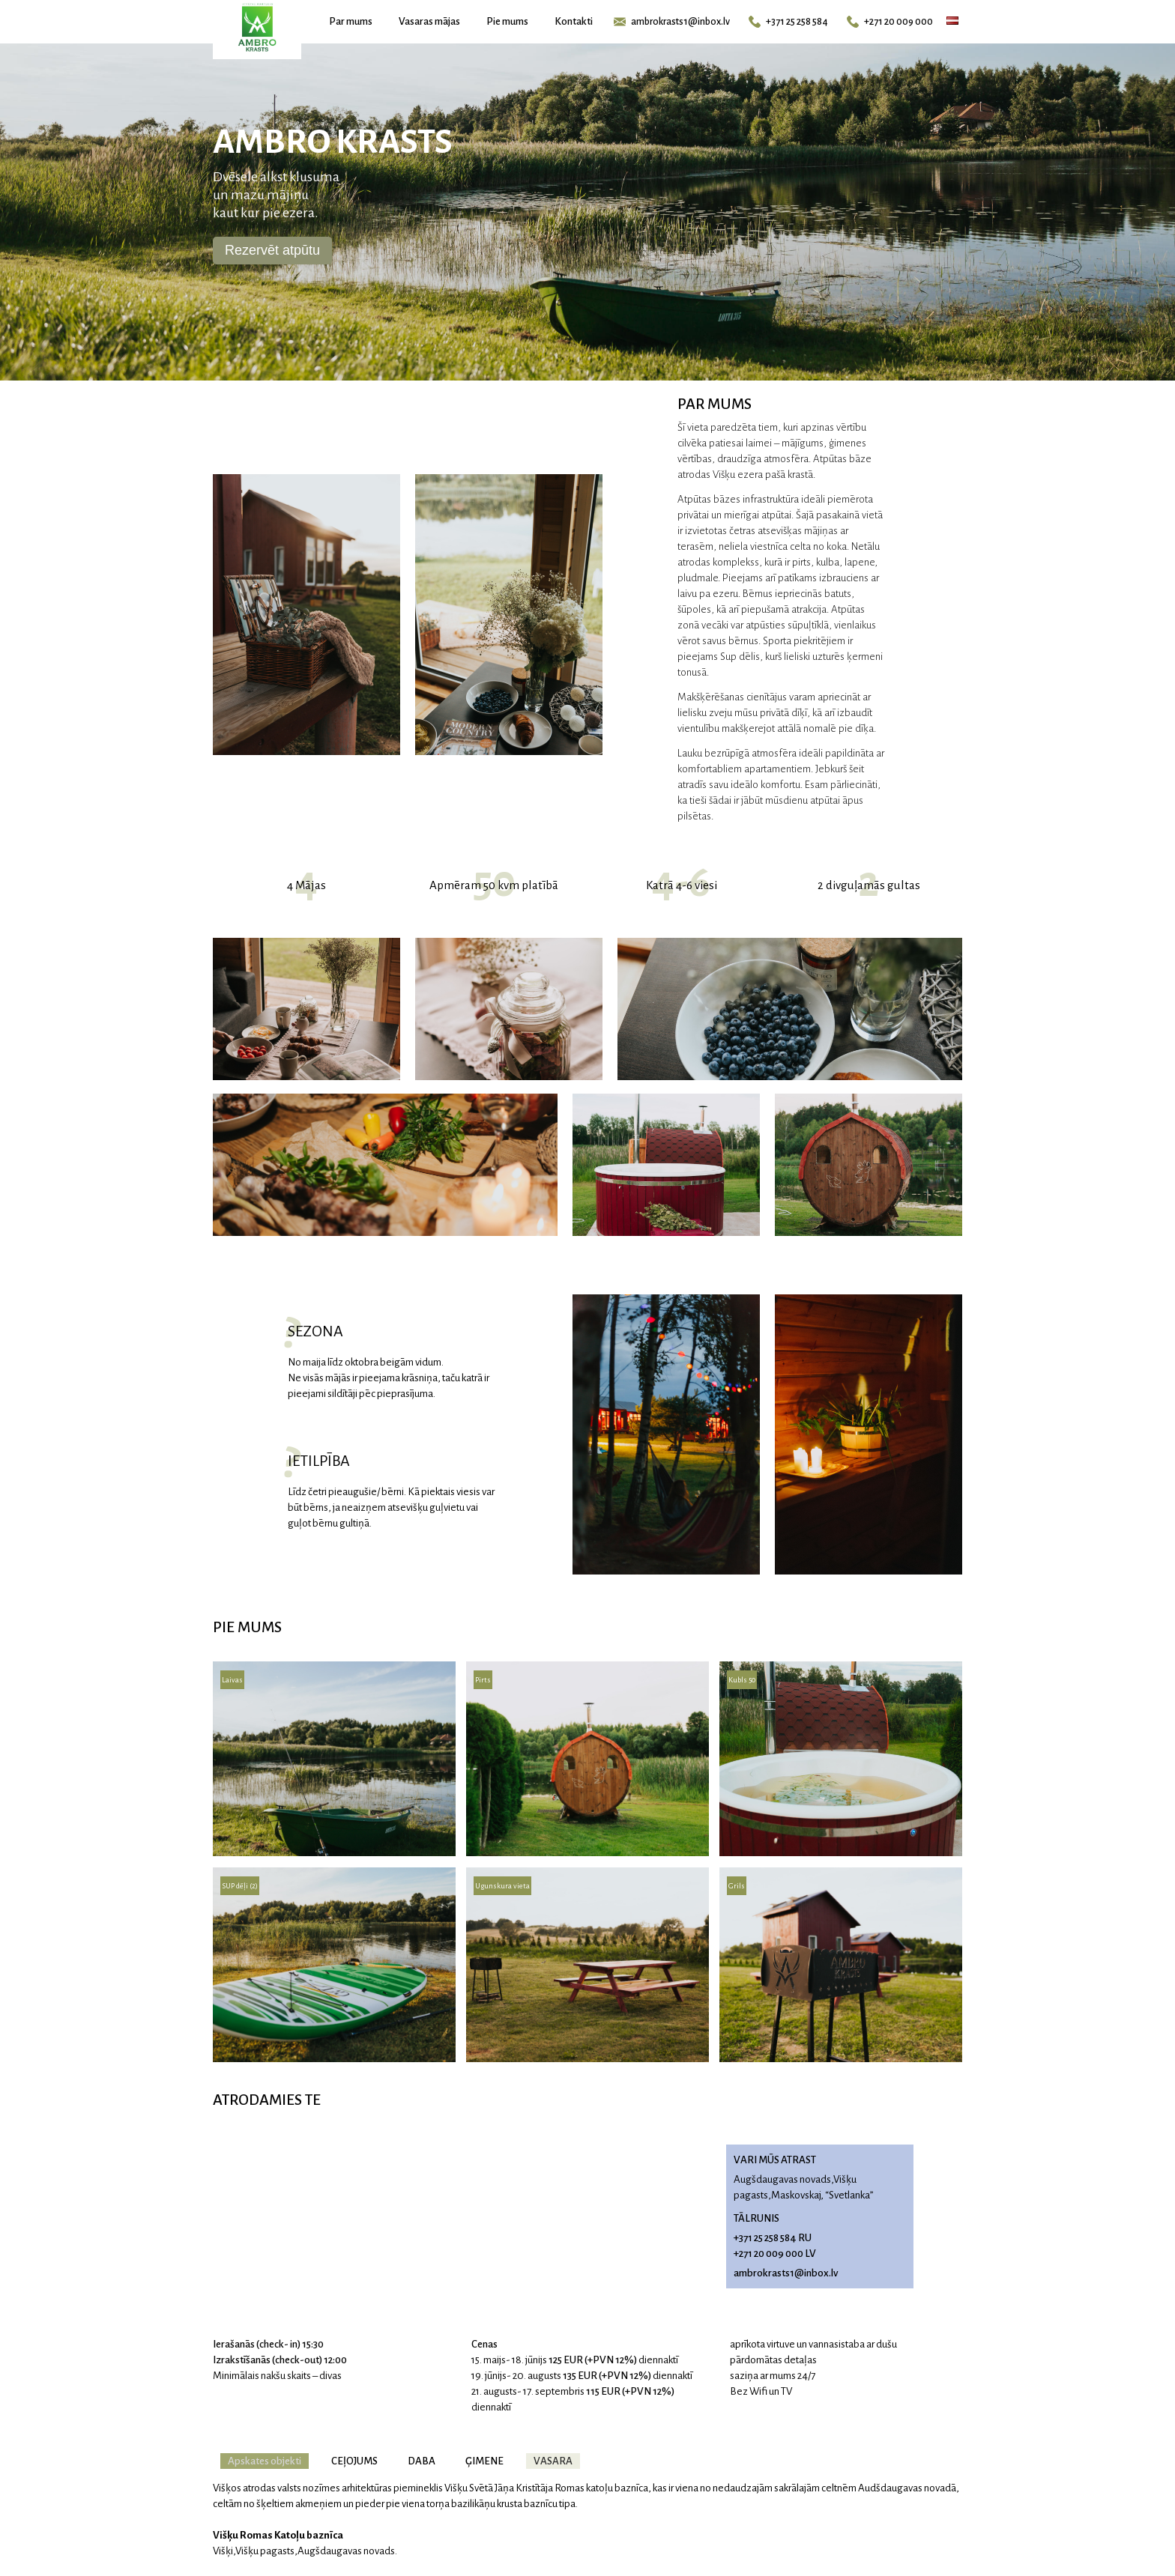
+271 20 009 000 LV (775, 2253)
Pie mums (507, 21)
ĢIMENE (484, 2461)
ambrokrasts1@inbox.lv (672, 22)
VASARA (553, 2461)
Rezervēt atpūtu (272, 250)
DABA (421, 2461)
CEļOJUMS (354, 2461)
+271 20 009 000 (890, 22)
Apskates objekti (264, 2461)
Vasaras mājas (429, 21)
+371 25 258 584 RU (773, 2237)
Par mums (350, 21)
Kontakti (574, 21)
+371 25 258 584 (788, 22)
